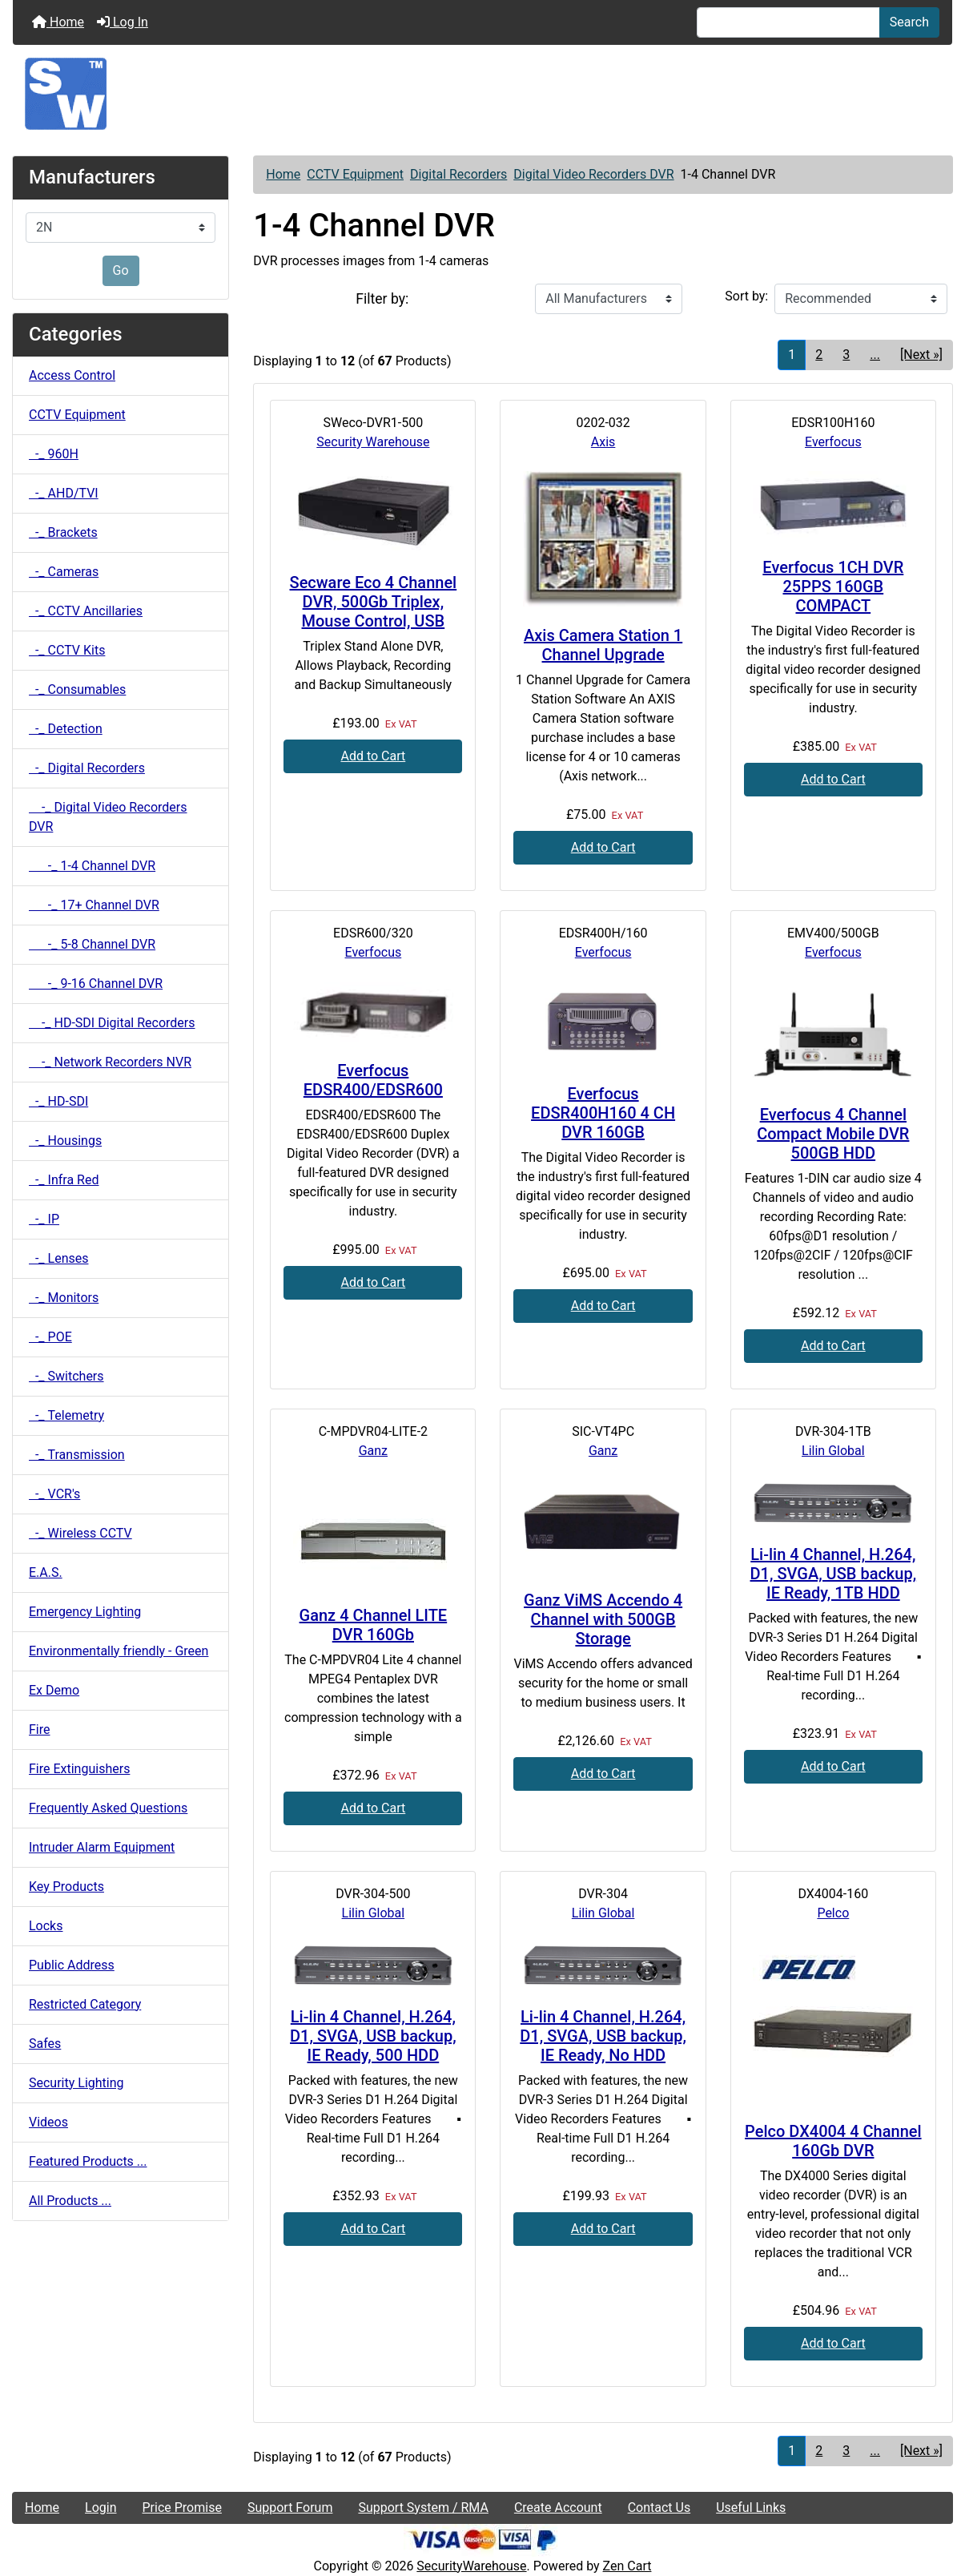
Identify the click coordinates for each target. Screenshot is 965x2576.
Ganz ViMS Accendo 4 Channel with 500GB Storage (603, 1619)
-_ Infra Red (64, 1179)
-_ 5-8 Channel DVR (92, 944)
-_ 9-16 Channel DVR (96, 983)
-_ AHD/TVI (64, 493)
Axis (603, 441)
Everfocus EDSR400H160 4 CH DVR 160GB (603, 1113)
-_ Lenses (58, 1258)
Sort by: (746, 296)
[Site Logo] (482, 94)
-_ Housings (65, 1140)
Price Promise (182, 2507)
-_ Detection (66, 728)
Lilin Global (833, 1450)
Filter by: (382, 299)
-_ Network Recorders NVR (110, 1062)
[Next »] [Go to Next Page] (921, 354)
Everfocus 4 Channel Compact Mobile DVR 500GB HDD (833, 1134)
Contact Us (659, 2507)
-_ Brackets (63, 532)
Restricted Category (85, 2004)
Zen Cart (627, 2566)
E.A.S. (45, 1572)
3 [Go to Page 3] (846, 354)
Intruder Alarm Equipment (102, 1847)
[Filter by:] (608, 299)
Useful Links (751, 2507)
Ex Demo (54, 1690)
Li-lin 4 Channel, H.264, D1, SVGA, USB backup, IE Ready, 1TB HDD (833, 1573)
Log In (122, 22)
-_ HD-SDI (58, 1101)
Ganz (373, 1450)
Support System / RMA (423, 2507)
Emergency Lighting (85, 1611)
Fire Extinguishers (79, 1768)
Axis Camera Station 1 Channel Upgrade (603, 645)
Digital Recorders (458, 174)
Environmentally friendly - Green (118, 1651)
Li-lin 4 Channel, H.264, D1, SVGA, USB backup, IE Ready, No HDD (603, 2036)
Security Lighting (76, 2082)
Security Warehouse (372, 441)
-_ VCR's (54, 1494)
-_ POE (50, 1336)
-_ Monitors (64, 1297)
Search (909, 22)
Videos (48, 2122)
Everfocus (833, 441)
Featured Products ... (88, 2161)
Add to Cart (372, 756)
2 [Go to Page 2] (818, 354)
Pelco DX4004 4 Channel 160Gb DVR (833, 2141)
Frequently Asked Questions (108, 1808)
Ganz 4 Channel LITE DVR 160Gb (374, 1625)
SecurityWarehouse (471, 2566)
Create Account (558, 2507)
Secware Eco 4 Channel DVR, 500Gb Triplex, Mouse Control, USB (373, 602)
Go (121, 270)
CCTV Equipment (355, 174)
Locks (45, 1925)
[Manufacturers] (120, 227)
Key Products (66, 1886)
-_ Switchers (66, 1376)
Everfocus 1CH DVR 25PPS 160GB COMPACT (832, 586)
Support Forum (290, 2507)
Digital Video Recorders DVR (593, 174)
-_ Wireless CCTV (80, 1533)
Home (58, 22)
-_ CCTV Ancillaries (86, 611)
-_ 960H (53, 454)
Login (100, 2507)
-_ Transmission (77, 1454)
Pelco (833, 1913)
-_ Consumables (77, 689)
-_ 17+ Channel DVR (94, 905)
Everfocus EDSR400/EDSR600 (373, 1080)
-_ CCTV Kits (67, 650)
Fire (39, 1729)
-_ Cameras (64, 571)
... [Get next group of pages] (875, 354)
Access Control (72, 375)
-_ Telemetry (66, 1415)
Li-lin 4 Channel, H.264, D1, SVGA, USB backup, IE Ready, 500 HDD (373, 2036)
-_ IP (44, 1219)
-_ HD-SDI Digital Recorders (112, 1022)
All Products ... (70, 2200)
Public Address (72, 1965)
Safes (45, 2043)
